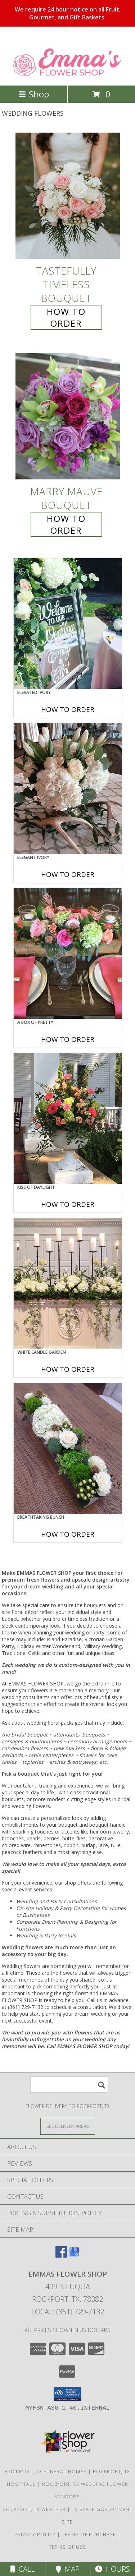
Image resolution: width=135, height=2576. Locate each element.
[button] (67, 2394)
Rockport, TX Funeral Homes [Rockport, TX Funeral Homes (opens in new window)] (46, 2471)
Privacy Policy (35, 2534)
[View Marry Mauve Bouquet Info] (67, 416)
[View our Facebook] (61, 2255)
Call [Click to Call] (22, 2569)
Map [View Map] (68, 2569)
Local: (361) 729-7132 (67, 2312)
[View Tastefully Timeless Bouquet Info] (67, 195)
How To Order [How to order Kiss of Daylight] (67, 1204)
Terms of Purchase (89, 2534)
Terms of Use (67, 2547)
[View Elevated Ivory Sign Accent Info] (68, 623)
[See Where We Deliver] (67, 2125)
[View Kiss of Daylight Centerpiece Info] (68, 1118)
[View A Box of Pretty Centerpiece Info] (68, 953)
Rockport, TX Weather (34, 2509)
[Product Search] (69, 2084)
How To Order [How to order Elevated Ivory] (67, 709)
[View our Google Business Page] (74, 2255)
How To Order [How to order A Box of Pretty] (67, 1039)
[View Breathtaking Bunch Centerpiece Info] (68, 1448)
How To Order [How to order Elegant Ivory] (67, 874)
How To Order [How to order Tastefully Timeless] (66, 317)
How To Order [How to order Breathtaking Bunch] (67, 1534)
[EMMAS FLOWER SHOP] (67, 75)
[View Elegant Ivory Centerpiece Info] (68, 788)
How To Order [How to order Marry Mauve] (66, 524)
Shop (34, 94)
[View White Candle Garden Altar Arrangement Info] (68, 1283)
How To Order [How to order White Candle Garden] (67, 1369)
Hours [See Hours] (112, 2569)
